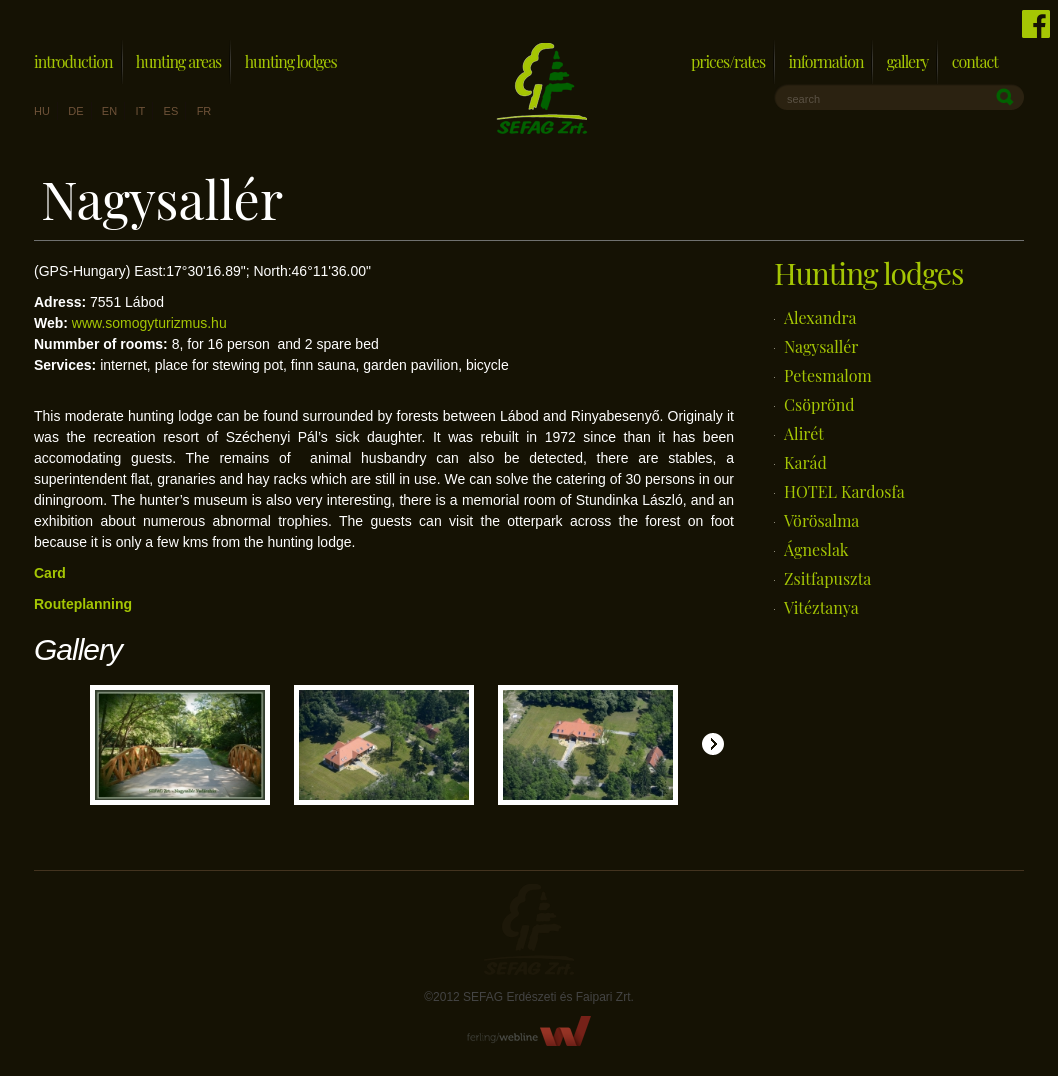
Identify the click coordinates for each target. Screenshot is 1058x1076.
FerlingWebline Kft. (529, 1031)
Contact (975, 61)
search (803, 99)
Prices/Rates (728, 61)
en (109, 111)
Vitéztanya (821, 607)
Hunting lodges (291, 61)
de (75, 111)
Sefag (529, 929)
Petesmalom (828, 375)
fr (204, 111)
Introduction (73, 61)
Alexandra (820, 317)
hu (42, 111)
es (171, 111)
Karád (805, 462)
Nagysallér (821, 346)
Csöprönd (819, 404)
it (140, 111)
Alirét (804, 433)
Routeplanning (83, 604)
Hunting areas (178, 61)
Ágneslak (816, 549)
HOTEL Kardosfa (844, 491)
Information (825, 61)
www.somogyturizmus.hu (149, 323)
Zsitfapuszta (827, 578)
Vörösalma (821, 520)
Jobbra (713, 744)
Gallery (908, 61)
